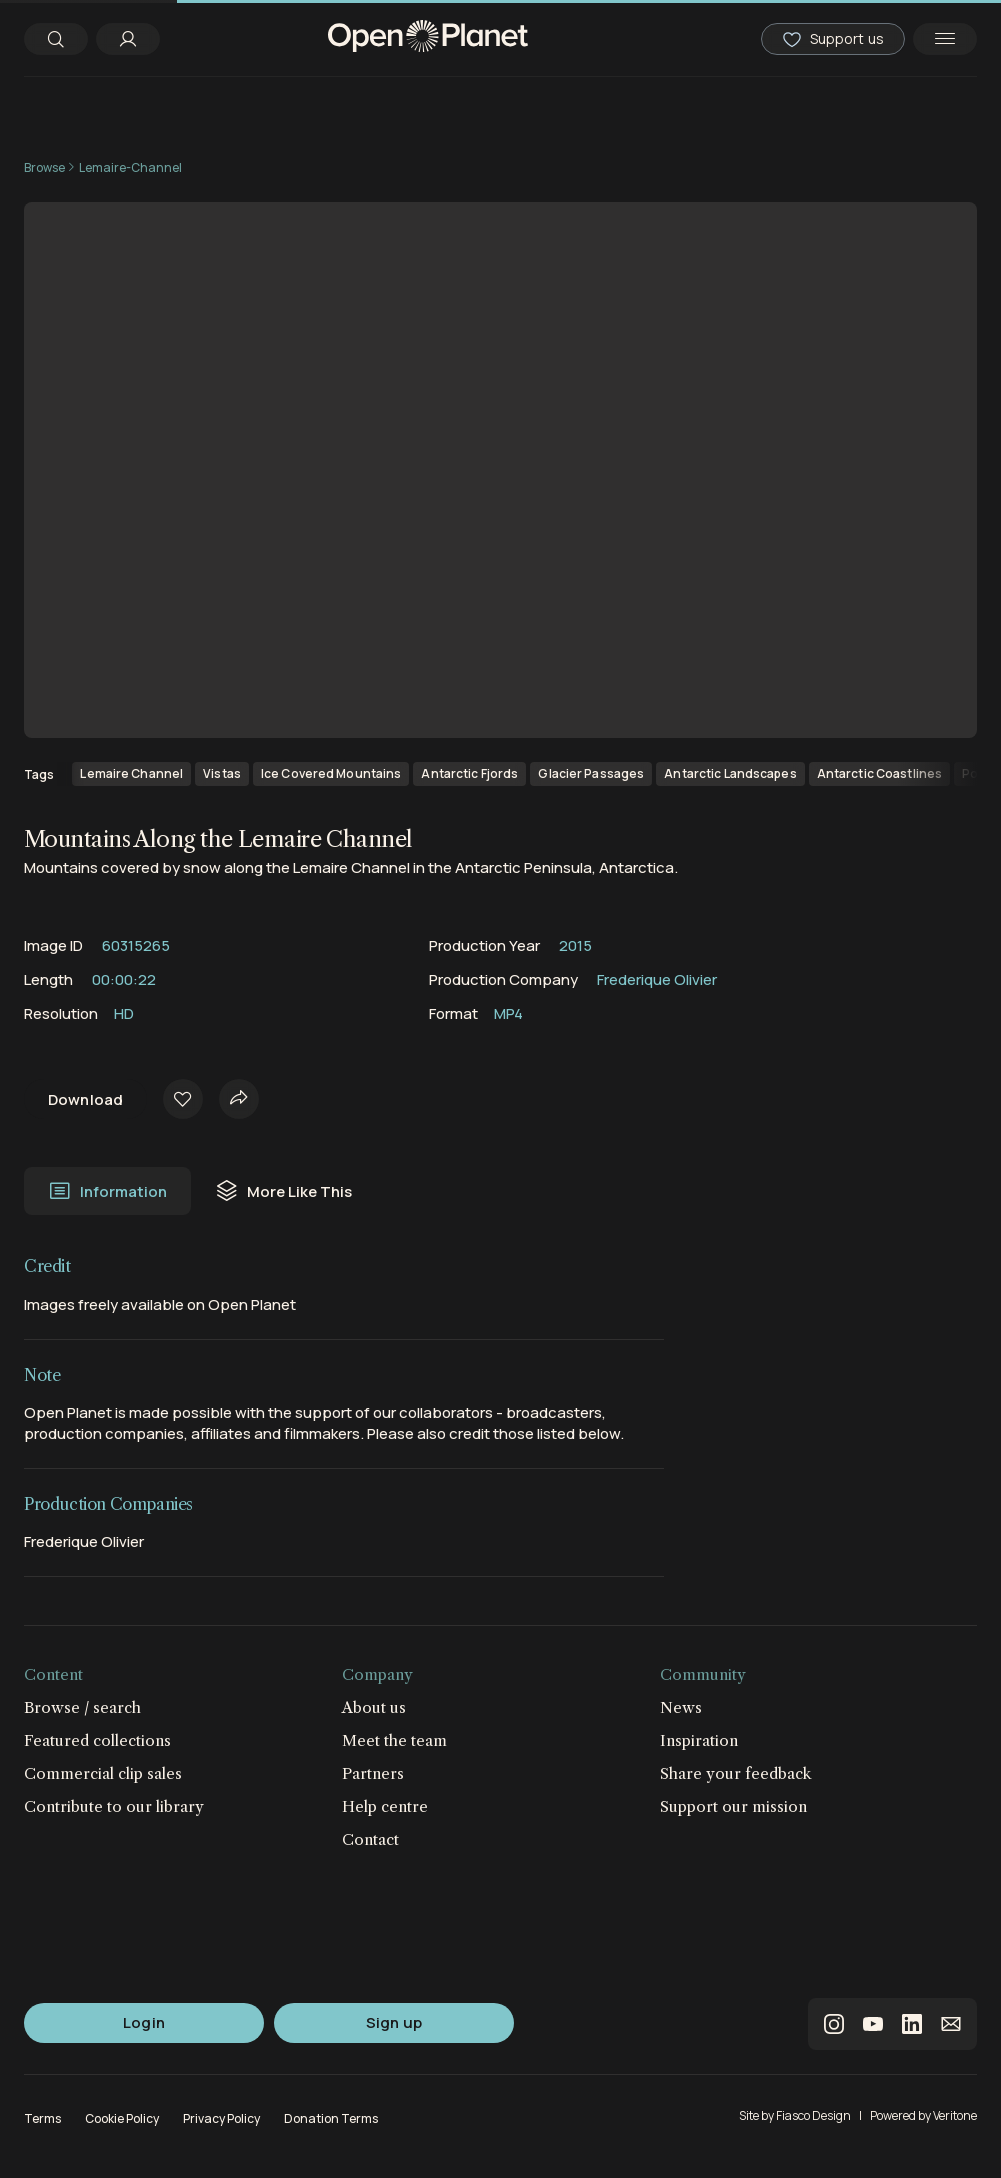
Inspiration (699, 1740)
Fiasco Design (813, 2115)
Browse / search (82, 1707)
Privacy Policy (221, 2118)
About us (374, 1707)
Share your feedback (736, 1773)
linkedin (912, 2024)
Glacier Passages (591, 773)
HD (124, 1013)
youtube (873, 2024)
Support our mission (733, 1806)
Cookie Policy (122, 2118)
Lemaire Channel (131, 773)
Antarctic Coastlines (879, 773)
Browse (44, 167)
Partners (373, 1773)
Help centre (385, 1806)
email (951, 2024)
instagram (834, 2024)
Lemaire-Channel (130, 167)
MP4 (508, 1013)
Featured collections (97, 1740)
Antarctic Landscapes (730, 773)
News (681, 1707)
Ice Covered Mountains (331, 773)
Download (85, 1099)
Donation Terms (331, 2118)
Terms (42, 2118)
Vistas (222, 773)
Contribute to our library (114, 1806)
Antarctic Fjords (469, 773)
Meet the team (394, 1740)
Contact (370, 1839)
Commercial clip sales (103, 1773)
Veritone (955, 2115)
